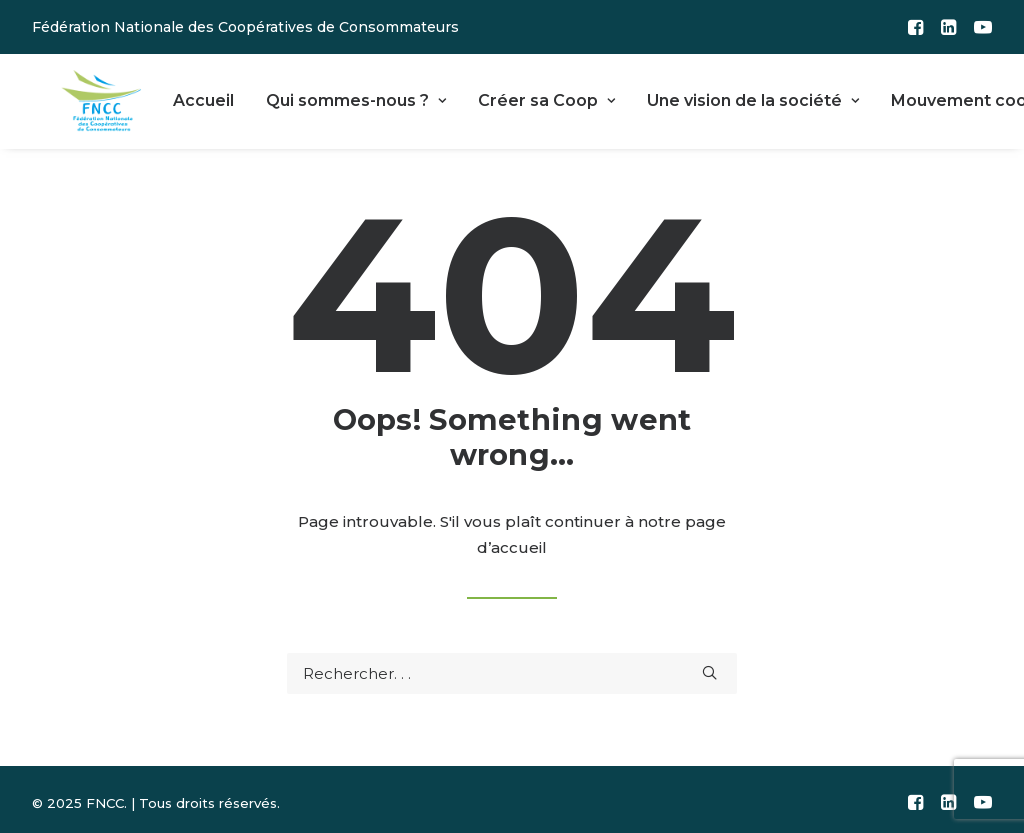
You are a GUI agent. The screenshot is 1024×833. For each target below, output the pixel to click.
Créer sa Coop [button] (501, 97)
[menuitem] (915, 27)
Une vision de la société (708, 97)
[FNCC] (80, 98)
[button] (915, 27)
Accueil (158, 97)
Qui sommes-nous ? (311, 97)
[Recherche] (512, 667)
